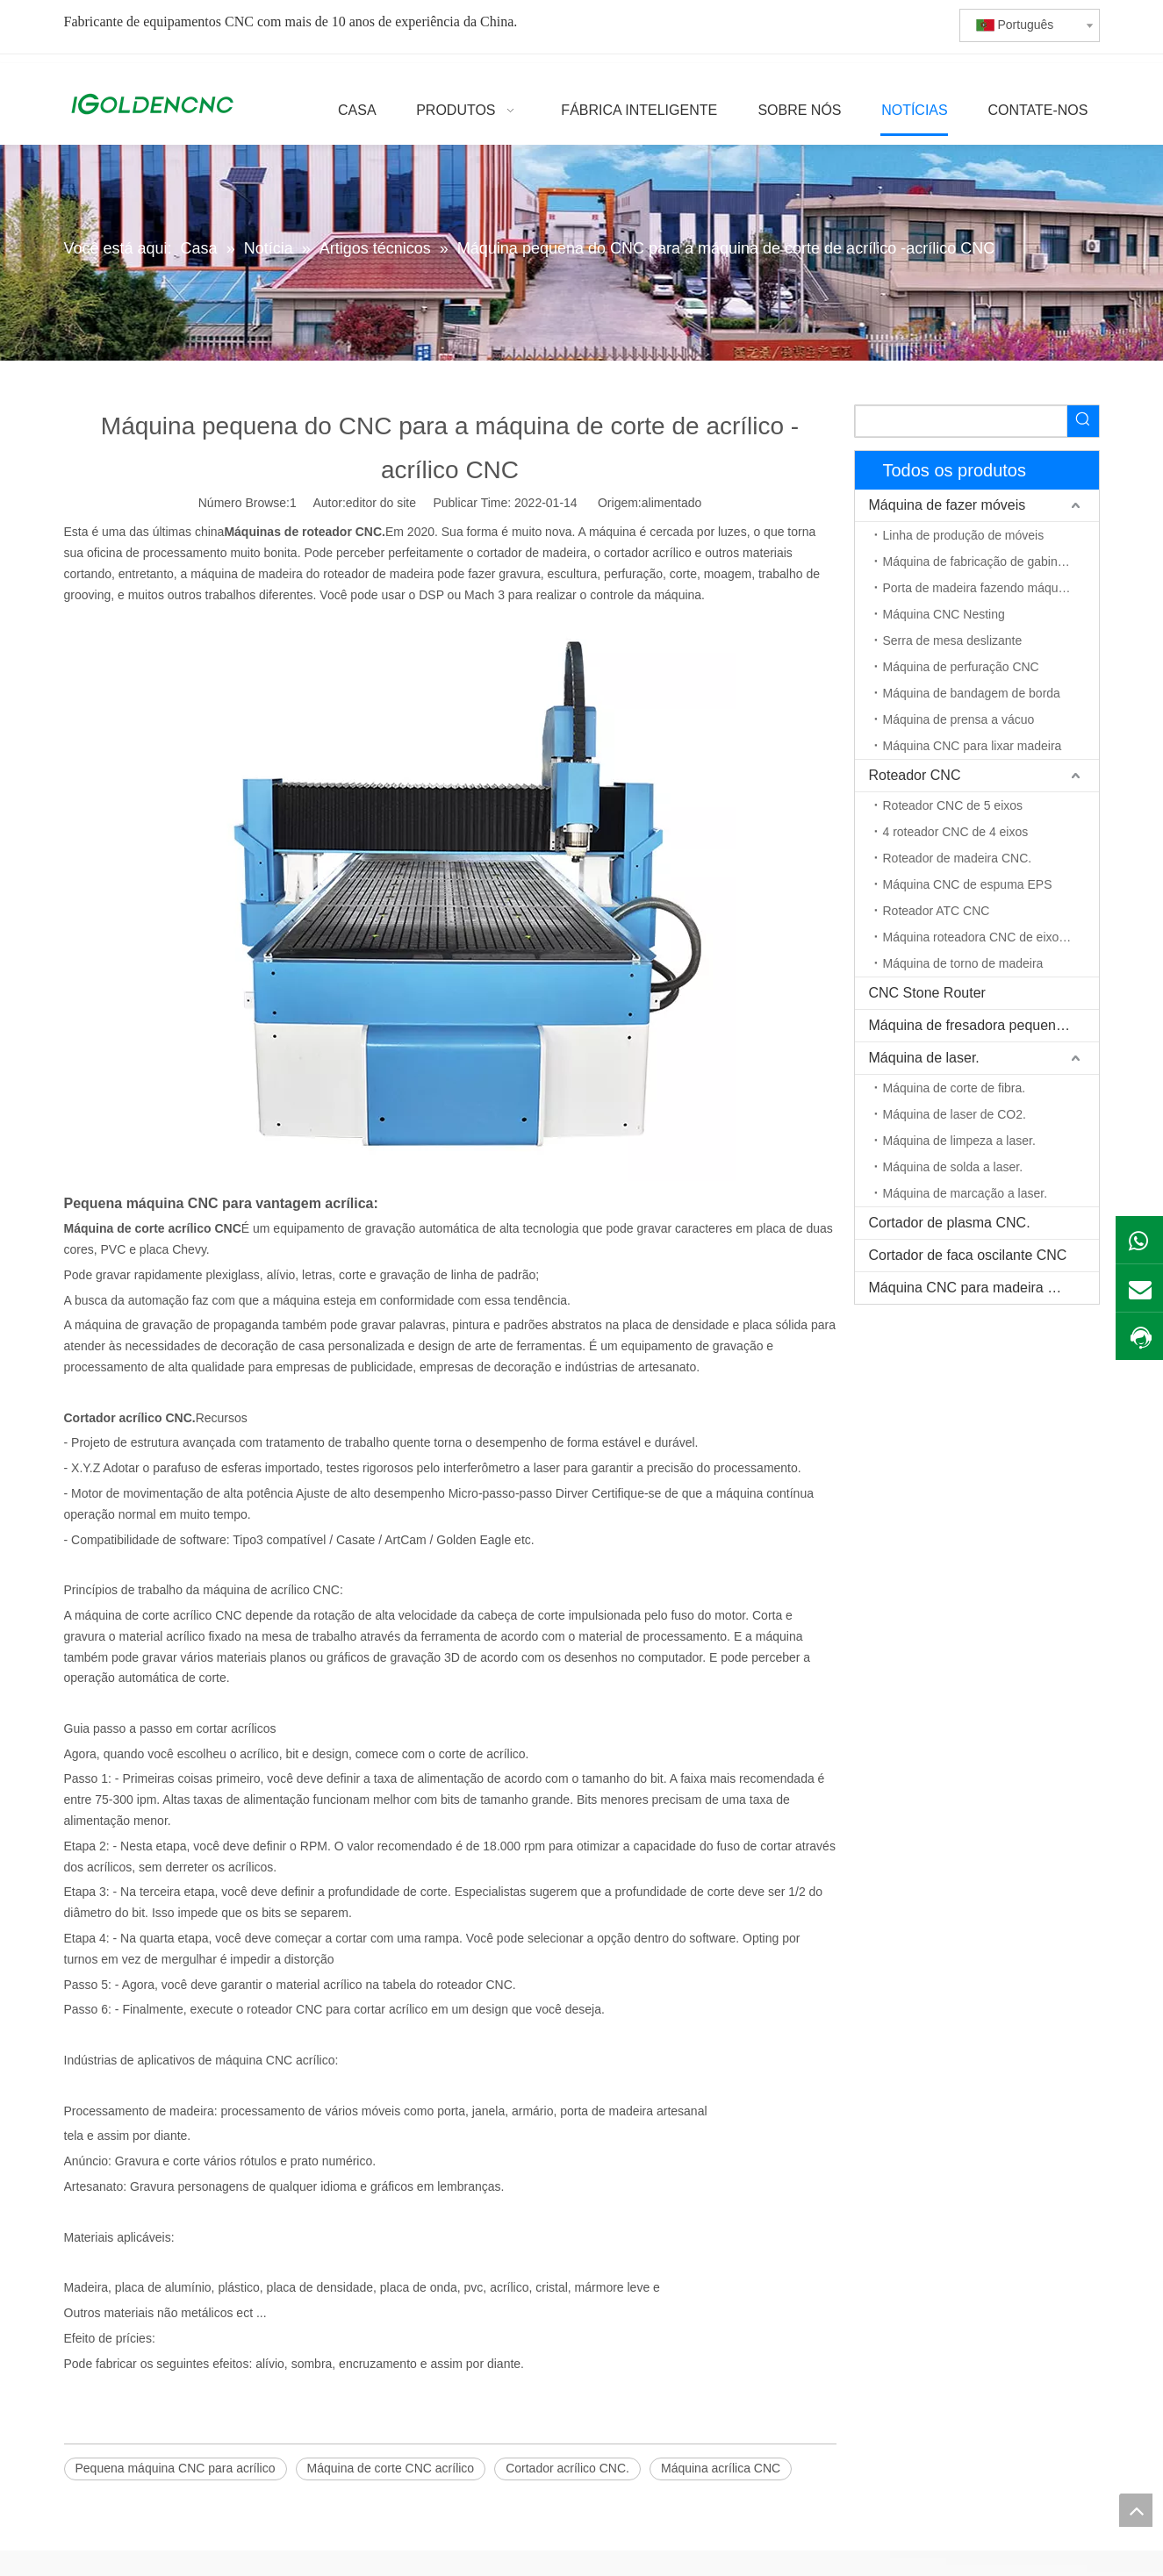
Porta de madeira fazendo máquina (979, 588)
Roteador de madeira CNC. (957, 858)
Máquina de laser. (924, 1057)
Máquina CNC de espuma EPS (967, 884)
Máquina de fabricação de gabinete (979, 562)
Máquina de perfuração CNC (961, 667)
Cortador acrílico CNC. (567, 2468)
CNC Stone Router (927, 992)
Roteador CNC (915, 775)
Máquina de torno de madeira (963, 963)
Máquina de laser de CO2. (954, 1114)
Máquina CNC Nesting (944, 614)
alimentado (672, 503)
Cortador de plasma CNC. (949, 1222)
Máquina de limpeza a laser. (959, 1141)
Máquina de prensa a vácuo (959, 719)
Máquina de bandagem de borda (971, 693)
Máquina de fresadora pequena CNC (984, 1025)
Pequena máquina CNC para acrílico (175, 2468)
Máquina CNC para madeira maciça (980, 1287)
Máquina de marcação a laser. (965, 1193)
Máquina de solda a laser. (953, 1167)
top (1135, 2510)
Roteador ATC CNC (936, 911)
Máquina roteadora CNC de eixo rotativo (991, 937)
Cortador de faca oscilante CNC (968, 1255)
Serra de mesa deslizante (953, 640)
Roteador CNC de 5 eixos (953, 805)
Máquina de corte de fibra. (954, 1088)
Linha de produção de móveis (964, 535)
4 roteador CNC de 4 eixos (956, 832)
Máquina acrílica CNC (720, 2468)
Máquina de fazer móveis (947, 504)
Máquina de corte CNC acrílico (391, 2468)
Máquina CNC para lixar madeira (972, 746)
